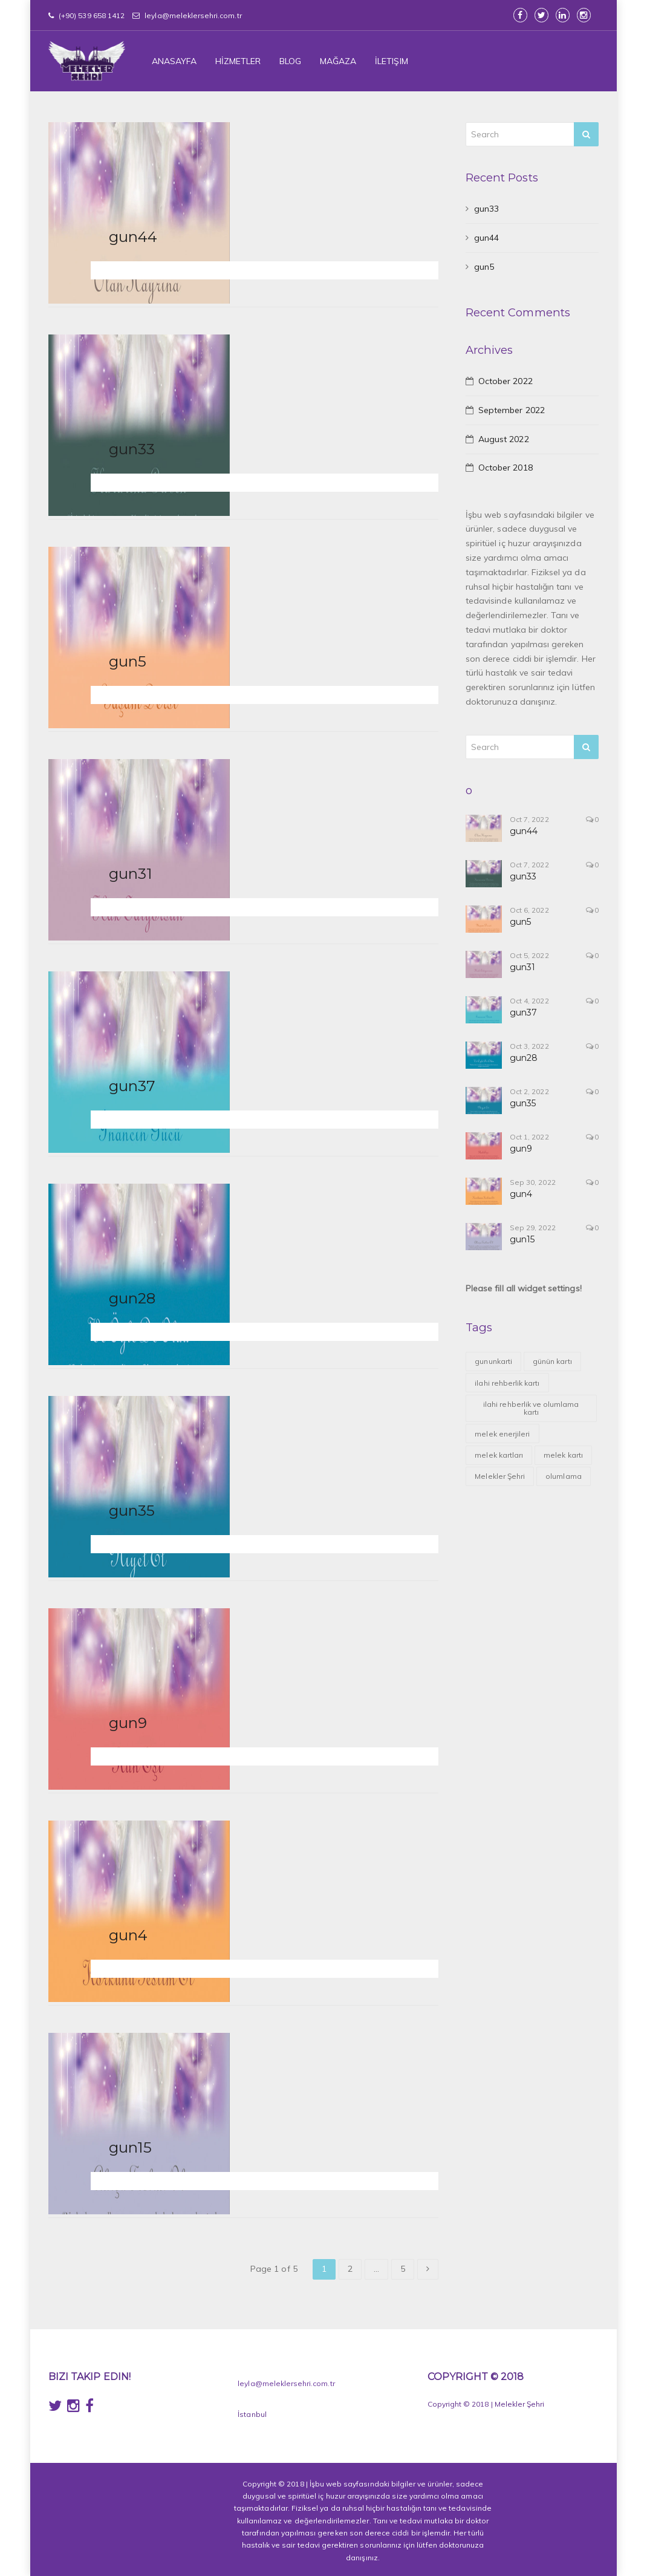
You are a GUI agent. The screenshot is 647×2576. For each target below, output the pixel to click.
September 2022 (511, 410)
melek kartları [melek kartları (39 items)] (499, 1454)
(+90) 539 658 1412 (86, 15)
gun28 (132, 1298)
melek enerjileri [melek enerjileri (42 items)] (502, 1433)
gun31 (130, 873)
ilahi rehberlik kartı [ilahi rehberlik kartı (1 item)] (507, 1382)
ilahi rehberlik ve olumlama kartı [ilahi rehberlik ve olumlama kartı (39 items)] (531, 1408)
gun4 (128, 1935)
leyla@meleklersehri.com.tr (186, 15)
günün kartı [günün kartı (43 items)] (552, 1361)
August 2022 (503, 439)
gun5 (127, 661)
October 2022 (505, 381)
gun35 (132, 1510)
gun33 (132, 449)
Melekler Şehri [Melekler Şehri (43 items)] (500, 1476)
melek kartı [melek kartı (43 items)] (563, 1454)
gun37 (132, 1086)
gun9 (128, 1723)
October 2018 (505, 467)
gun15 (130, 2147)
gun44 (133, 236)
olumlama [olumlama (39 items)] (563, 1476)
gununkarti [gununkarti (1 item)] (493, 1361)
